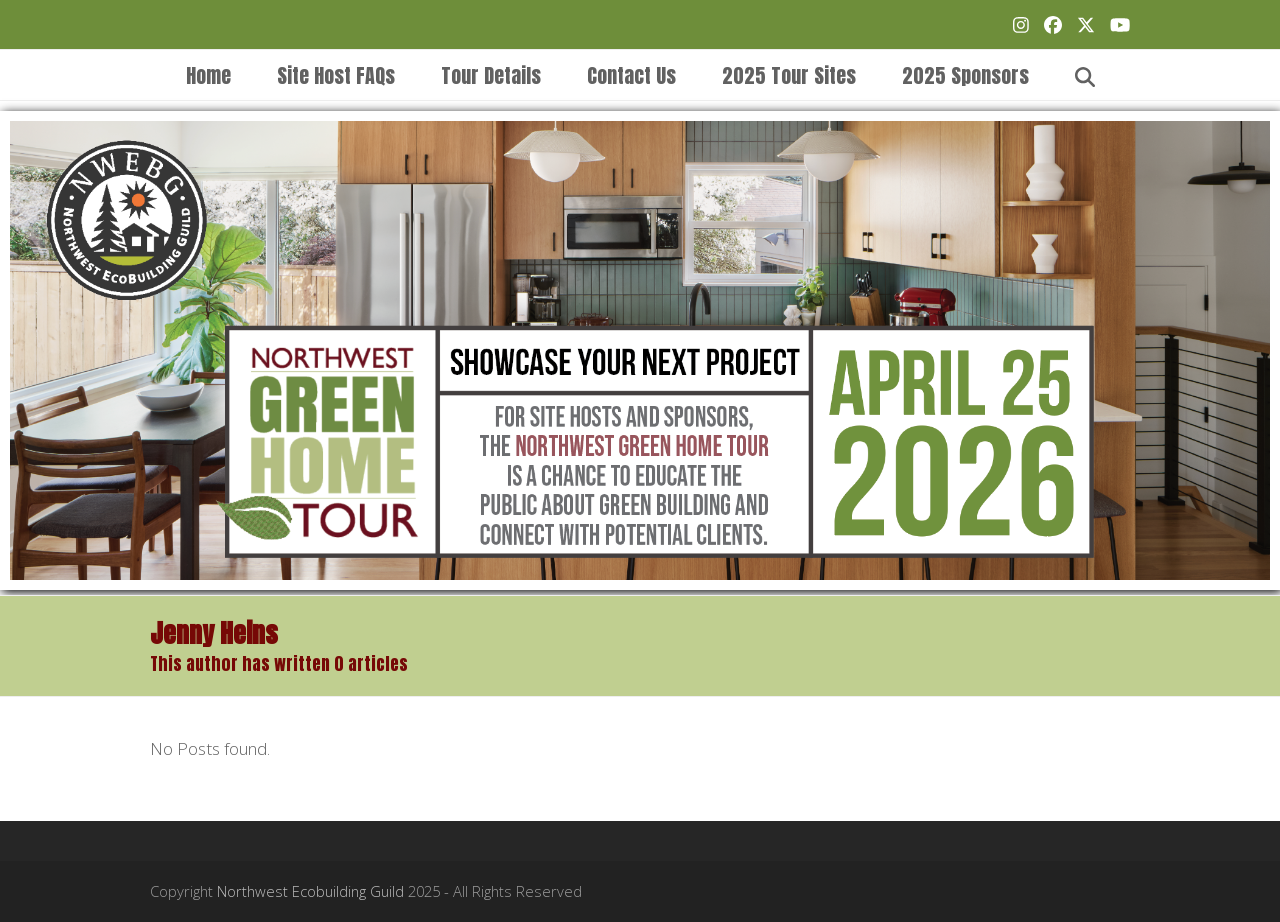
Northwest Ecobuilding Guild (310, 891)
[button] (1085, 75)
